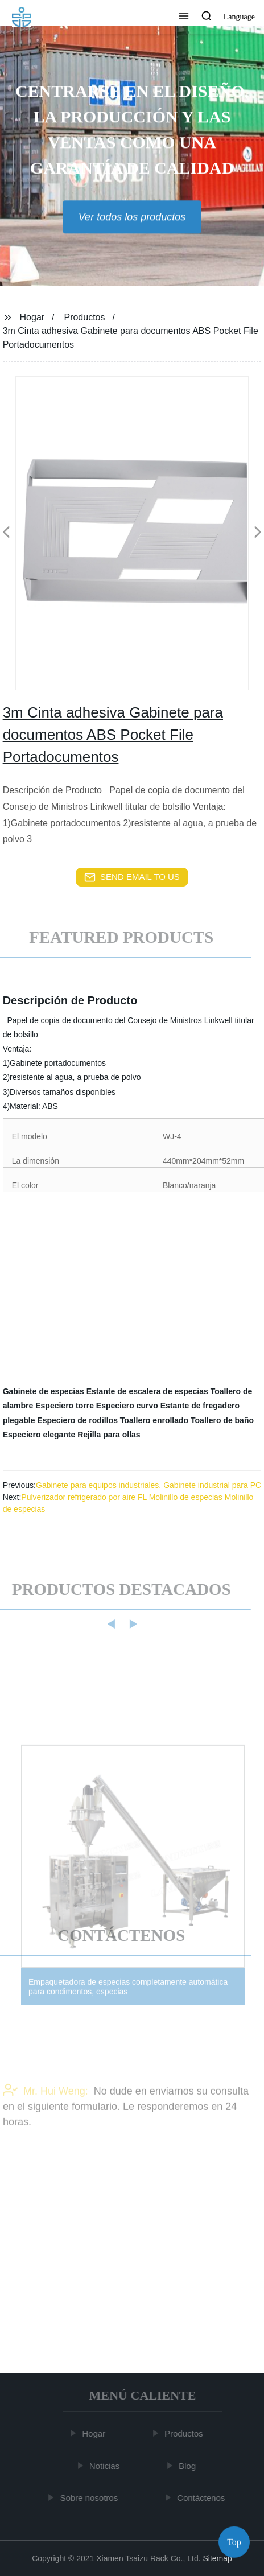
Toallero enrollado (154, 1420)
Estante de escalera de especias (147, 1391)
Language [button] (239, 17)
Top (234, 2541)
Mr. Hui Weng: (45, 2104)
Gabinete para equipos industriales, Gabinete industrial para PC (148, 1485)
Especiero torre (64, 1405)
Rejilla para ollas (109, 1434)
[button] (184, 17)
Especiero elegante (39, 1434)
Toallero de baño (222, 1420)
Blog (188, 2466)
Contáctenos (202, 2498)
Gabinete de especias (43, 1391)
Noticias (105, 2466)
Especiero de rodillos (77, 1420)
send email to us (132, 877)
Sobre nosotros (90, 2498)
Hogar (32, 317)
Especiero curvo (127, 1405)
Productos (84, 317)
